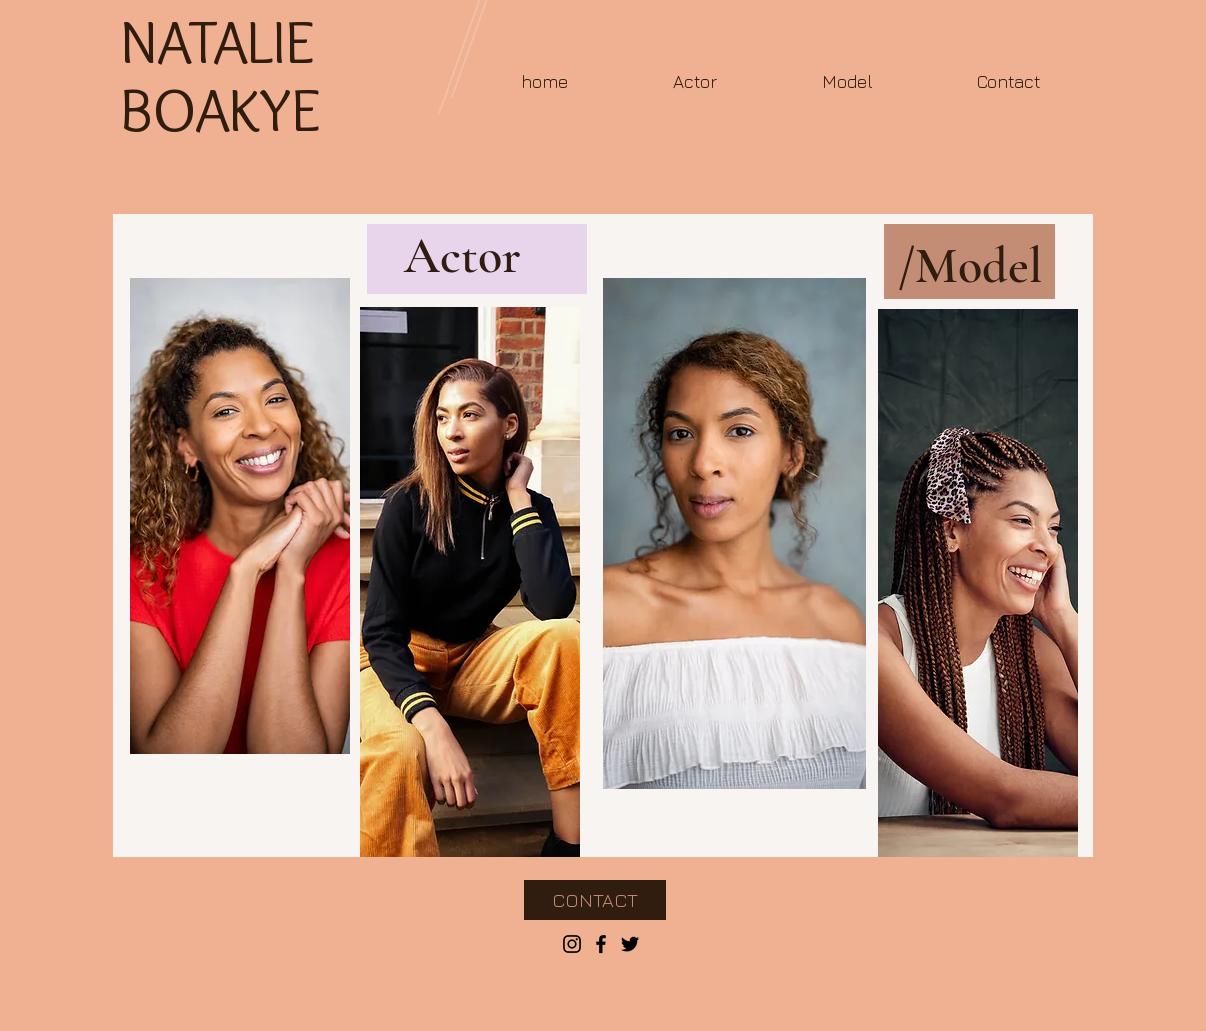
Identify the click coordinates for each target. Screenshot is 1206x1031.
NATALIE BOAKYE (220, 75)
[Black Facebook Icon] (601, 944)
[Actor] (462, 256)
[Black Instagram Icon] (572, 944)
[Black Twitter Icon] (630, 944)
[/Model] (969, 266)
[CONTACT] (595, 900)
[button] (694, 81)
